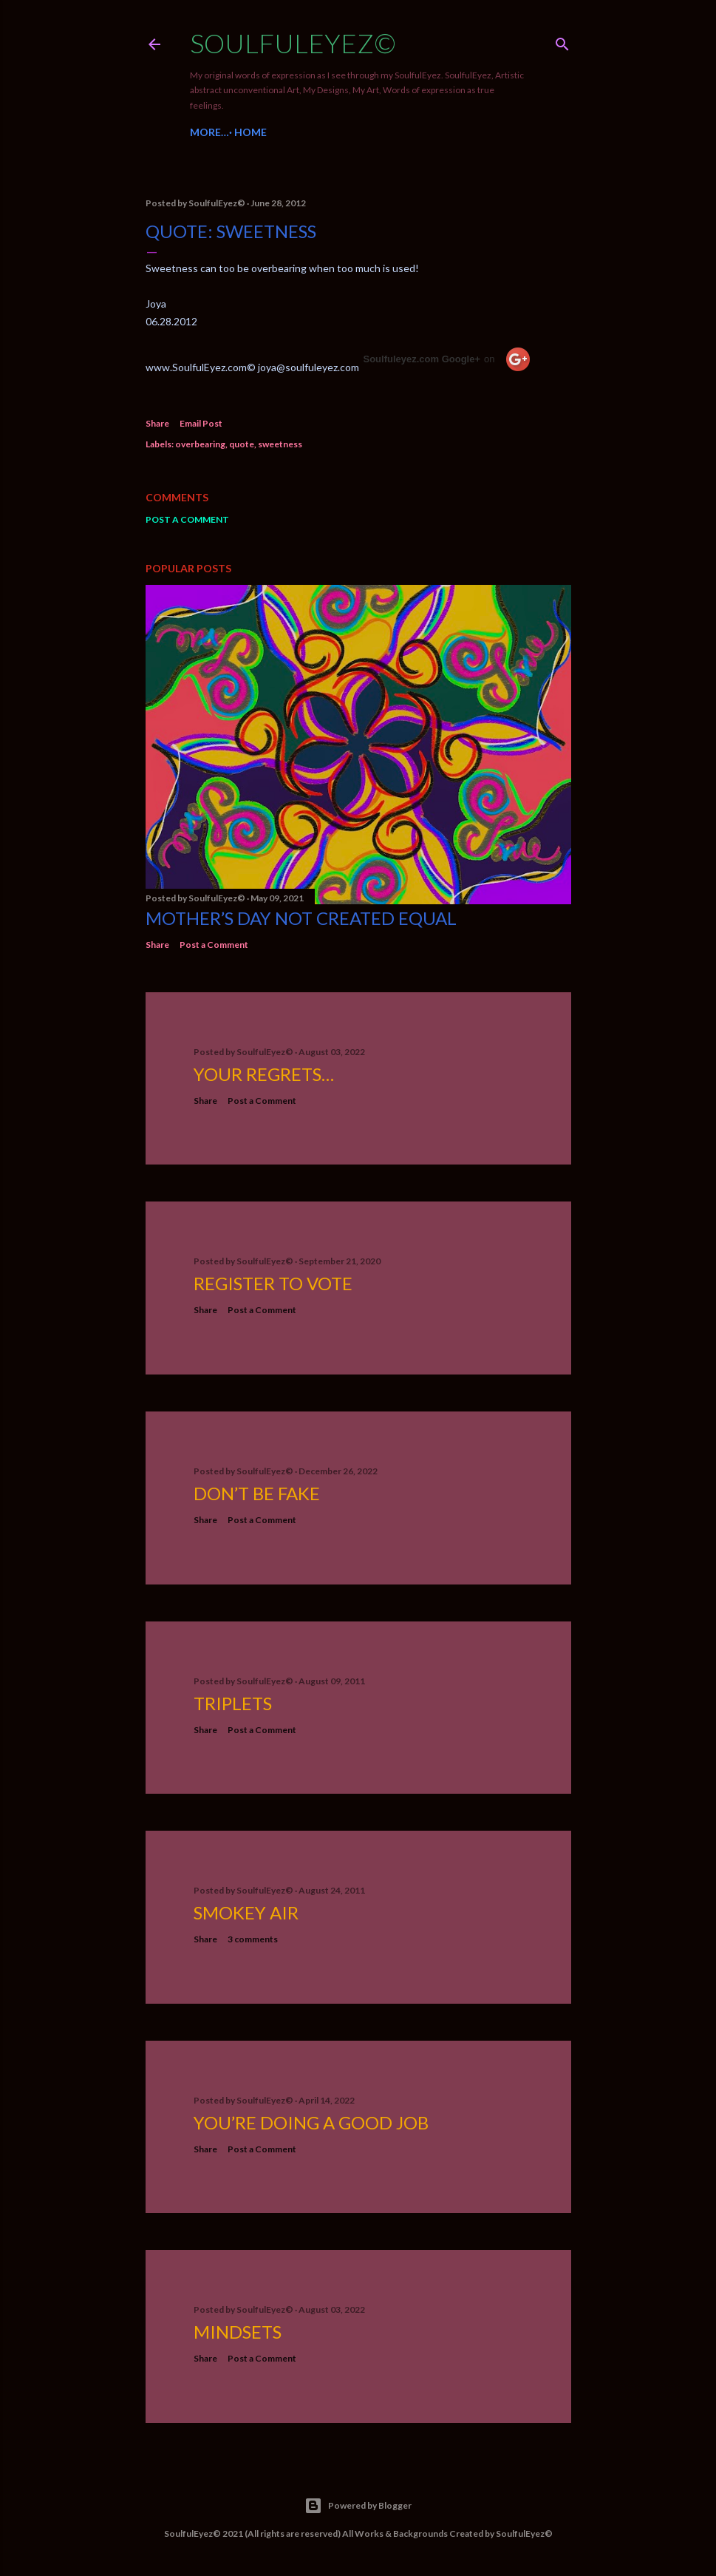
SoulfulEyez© (293, 43)
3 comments (253, 1939)
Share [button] (157, 423)
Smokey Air (246, 1912)
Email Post (201, 423)
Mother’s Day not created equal (301, 918)
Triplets (233, 1703)
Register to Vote (273, 1283)
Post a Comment (187, 519)
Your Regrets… (264, 1074)
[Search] (562, 41)
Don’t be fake (257, 1493)
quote (241, 444)
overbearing (200, 444)
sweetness (280, 444)
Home (211, 132)
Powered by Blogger (358, 2506)
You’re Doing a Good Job (311, 2122)
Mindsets (238, 2331)
